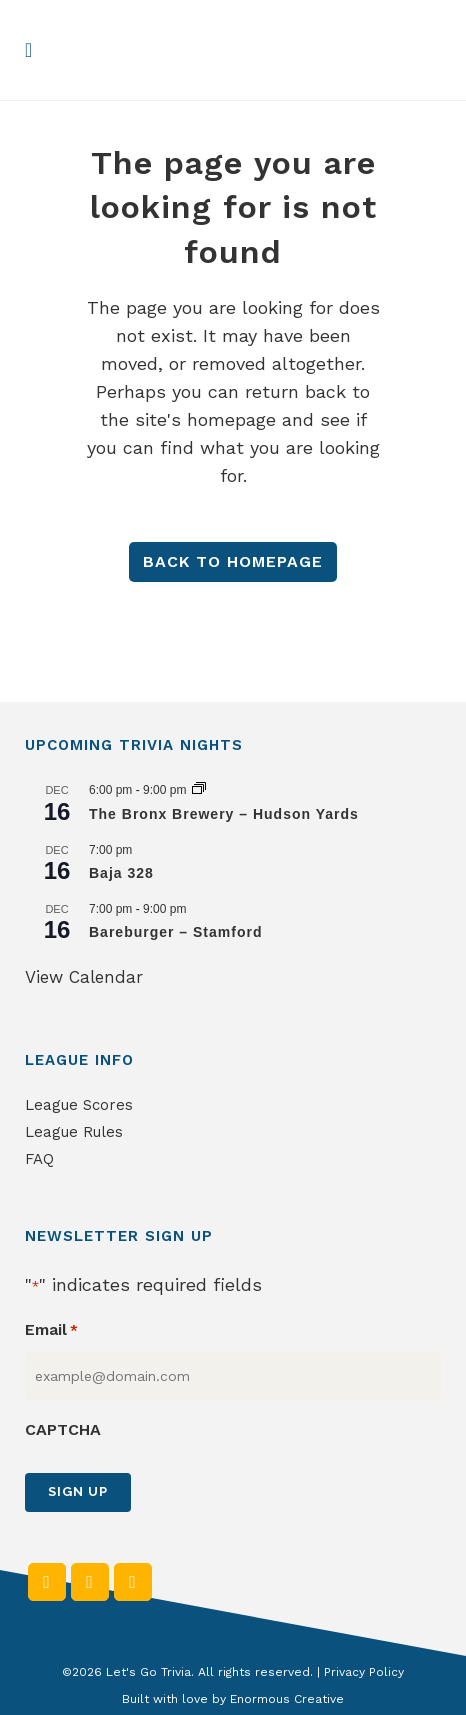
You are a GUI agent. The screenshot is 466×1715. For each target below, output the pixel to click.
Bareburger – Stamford (175, 932)
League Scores (79, 1105)
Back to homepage (233, 561)
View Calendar (84, 977)
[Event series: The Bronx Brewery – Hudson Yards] (199, 790)
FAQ (39, 1159)
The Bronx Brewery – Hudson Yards (224, 814)
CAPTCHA (63, 1429)
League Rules (74, 1132)
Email (51, 1331)
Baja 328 (121, 873)
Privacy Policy (364, 1672)
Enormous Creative (287, 1699)
